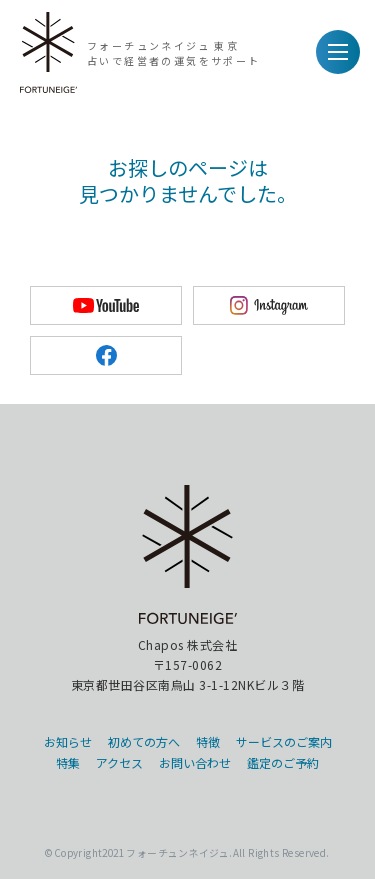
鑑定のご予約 (283, 762)
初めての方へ (144, 741)
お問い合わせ (195, 762)
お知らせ (68, 741)
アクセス (119, 762)
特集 (68, 762)
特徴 (208, 741)
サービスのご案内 (284, 741)
